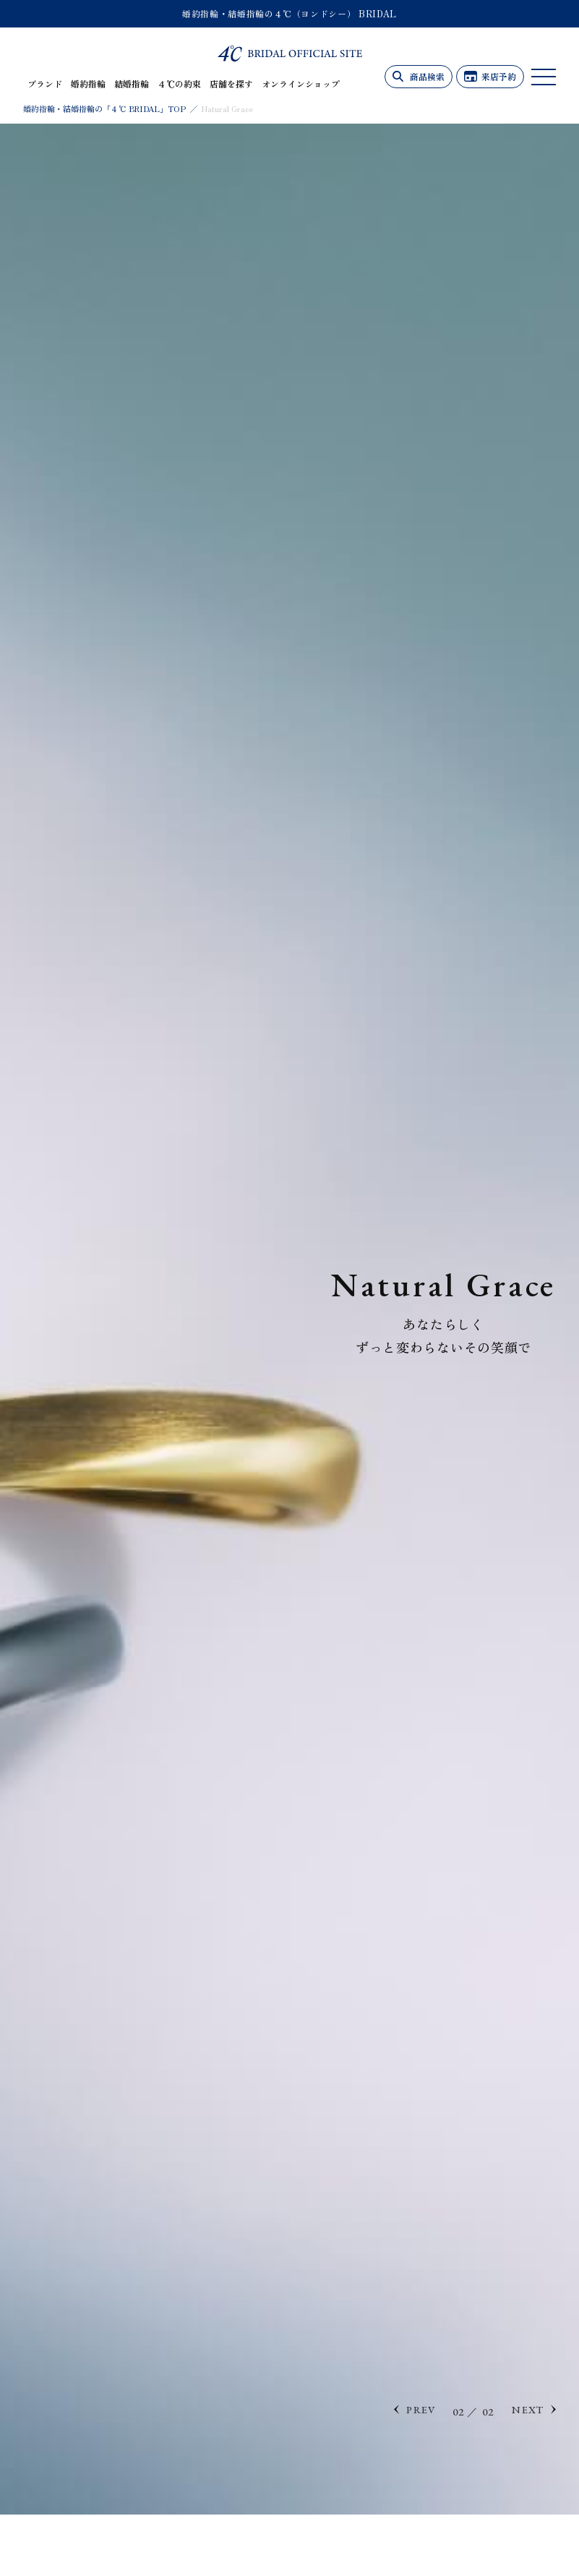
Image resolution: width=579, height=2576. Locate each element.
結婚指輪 (131, 83)
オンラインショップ (301, 83)
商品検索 (427, 76)
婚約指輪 (88, 83)
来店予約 (498, 76)
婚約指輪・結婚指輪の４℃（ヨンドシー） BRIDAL (289, 13)
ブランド (44, 83)
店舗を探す (231, 83)
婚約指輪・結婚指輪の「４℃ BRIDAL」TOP (104, 108)
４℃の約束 (179, 83)
